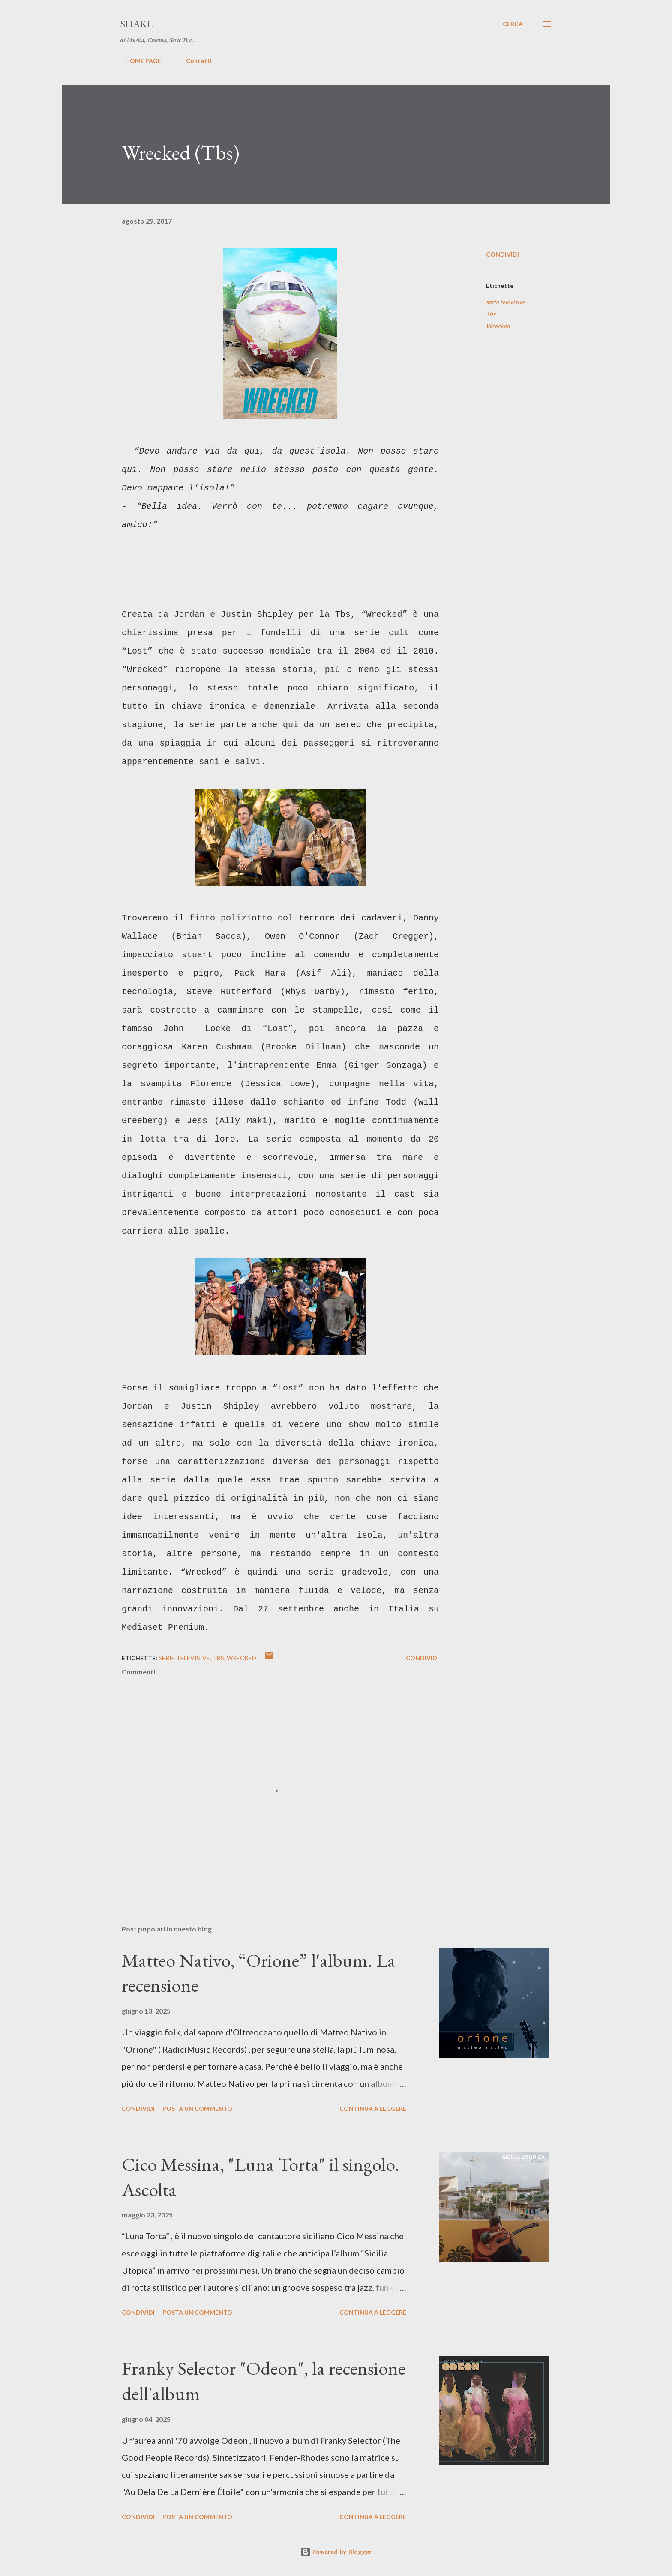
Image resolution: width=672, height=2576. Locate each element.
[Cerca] (513, 24)
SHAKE (136, 23)
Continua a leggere (372, 2108)
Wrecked (498, 325)
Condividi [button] (502, 254)
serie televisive (505, 301)
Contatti (194, 60)
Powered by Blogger (336, 2552)
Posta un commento (197, 2108)
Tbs (490, 313)
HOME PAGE (138, 60)
